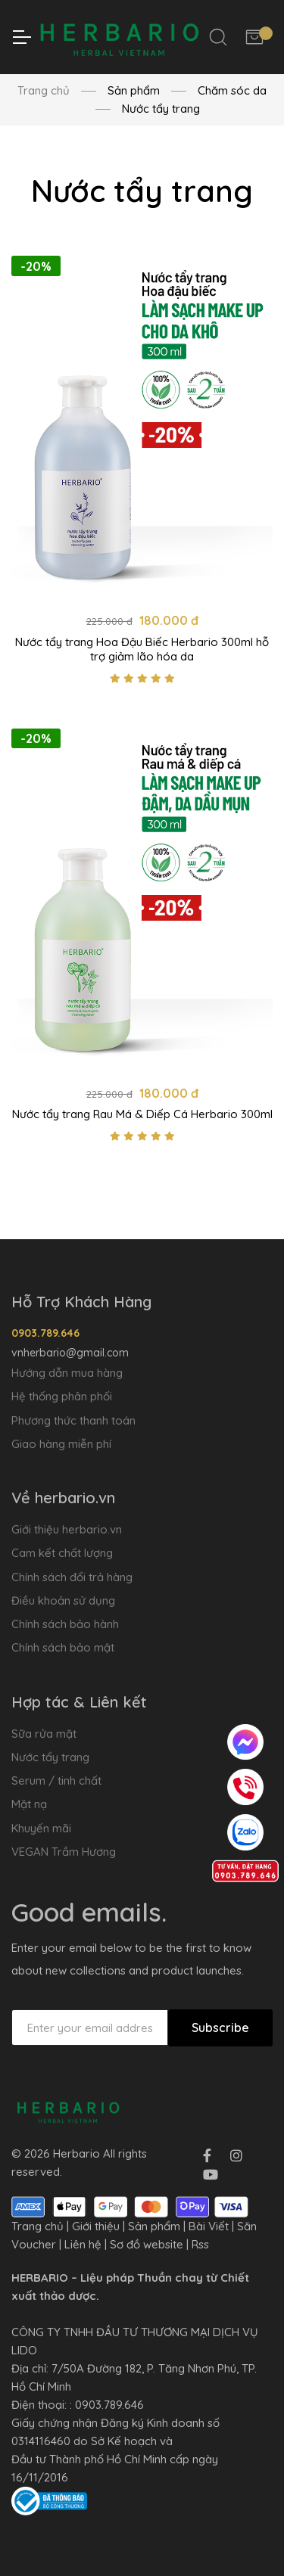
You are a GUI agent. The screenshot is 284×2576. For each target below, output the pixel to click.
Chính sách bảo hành (65, 1624)
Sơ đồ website (146, 2244)
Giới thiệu (96, 2226)
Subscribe (220, 2027)
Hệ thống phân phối (61, 1396)
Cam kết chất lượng (62, 1553)
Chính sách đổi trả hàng (72, 1577)
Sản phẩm (154, 2226)
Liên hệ (82, 2244)
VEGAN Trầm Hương (63, 1851)
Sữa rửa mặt (43, 1733)
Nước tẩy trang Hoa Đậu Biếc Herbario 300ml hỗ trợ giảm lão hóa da (142, 649)
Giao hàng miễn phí (61, 1444)
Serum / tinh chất (56, 1780)
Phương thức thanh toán (73, 1420)
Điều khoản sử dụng (63, 1600)
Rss (200, 2244)
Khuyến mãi (41, 1828)
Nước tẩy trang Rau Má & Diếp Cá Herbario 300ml (142, 1115)
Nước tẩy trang (50, 1757)
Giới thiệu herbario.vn (66, 1529)
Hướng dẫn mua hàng (67, 1373)
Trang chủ (43, 90)
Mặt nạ (29, 1804)
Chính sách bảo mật (62, 1647)
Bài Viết (209, 2226)
